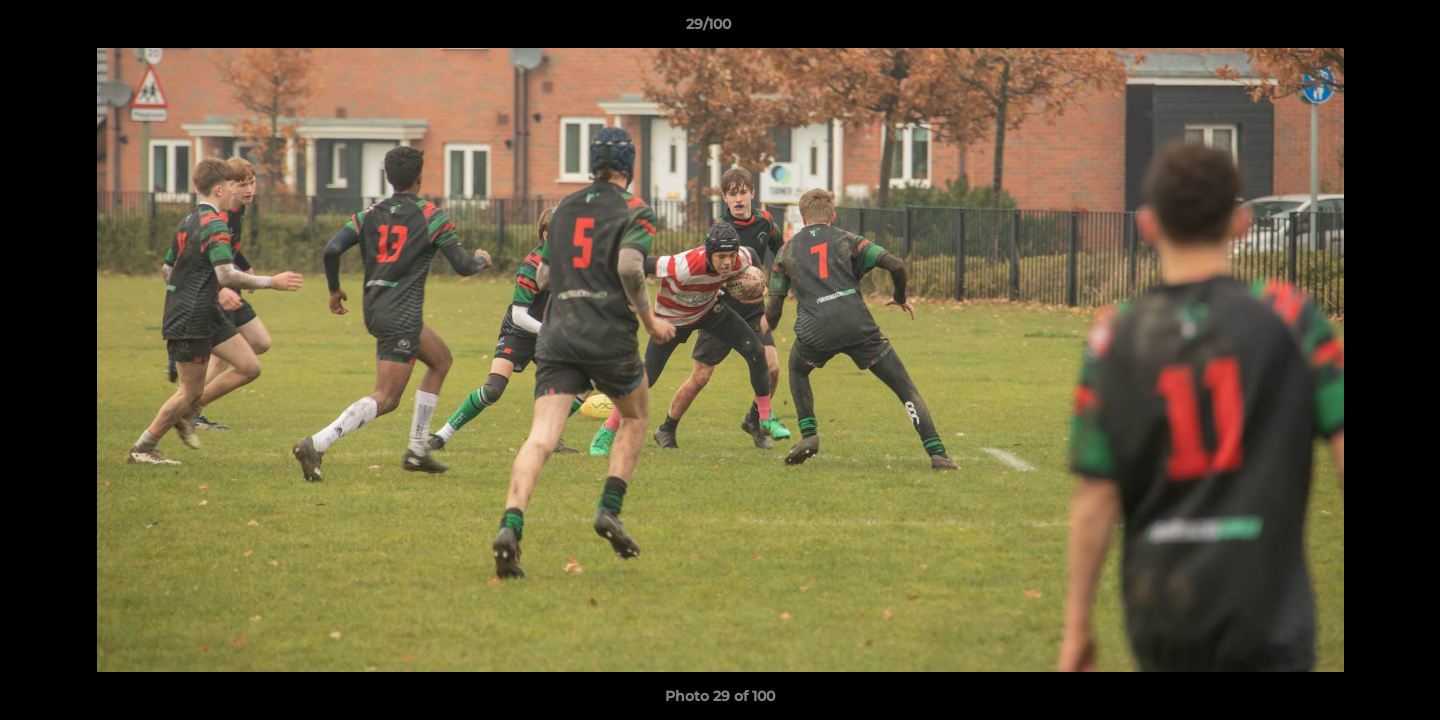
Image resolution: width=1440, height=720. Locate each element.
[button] (1356, 29)
